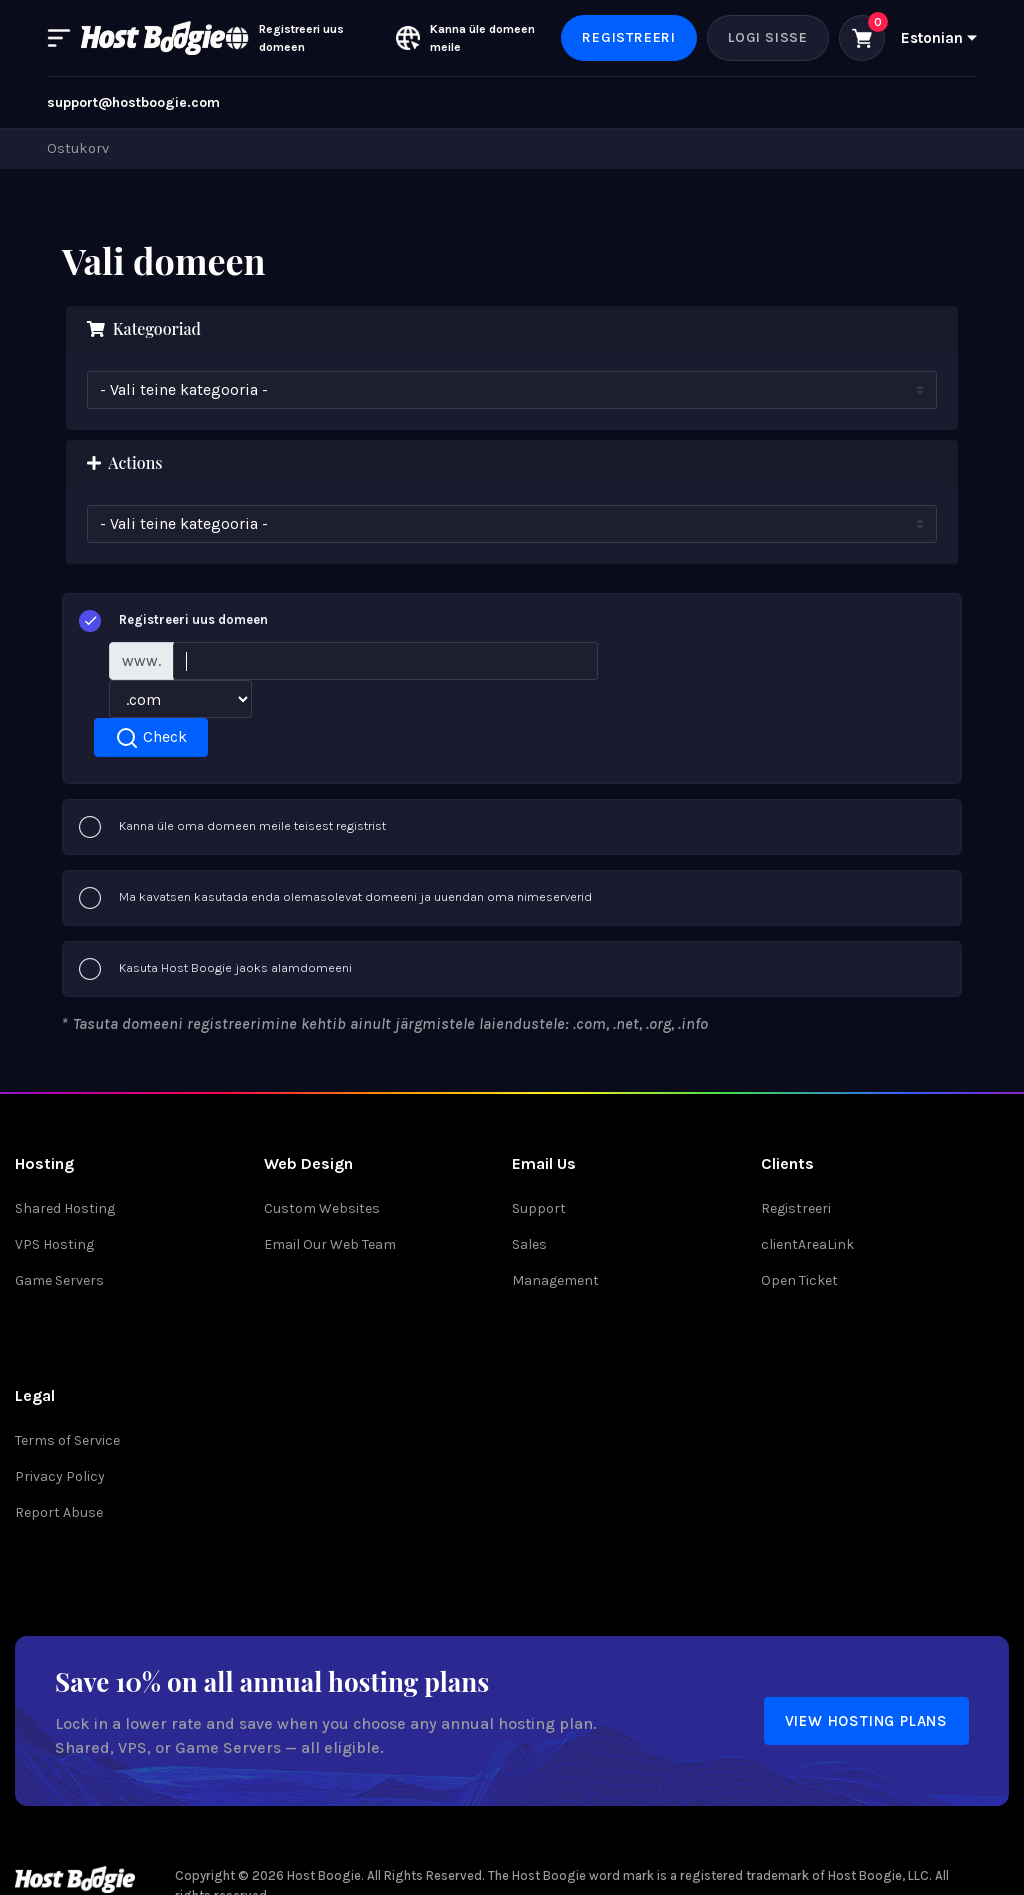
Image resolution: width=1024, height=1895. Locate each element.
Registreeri (629, 37)
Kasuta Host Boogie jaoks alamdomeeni (215, 969)
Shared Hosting (65, 1208)
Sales (529, 1244)
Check (151, 738)
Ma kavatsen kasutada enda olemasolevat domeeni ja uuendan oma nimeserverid (335, 898)
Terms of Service (67, 1440)
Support (539, 1208)
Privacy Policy (60, 1476)
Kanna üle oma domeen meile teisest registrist (232, 827)
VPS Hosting (54, 1244)
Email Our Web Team (330, 1244)
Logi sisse (768, 37)
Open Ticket (799, 1280)
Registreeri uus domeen (173, 621)
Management (555, 1280)
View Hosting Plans (866, 1721)
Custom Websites (322, 1208)
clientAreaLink (807, 1244)
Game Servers (59, 1280)
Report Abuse (59, 1512)
